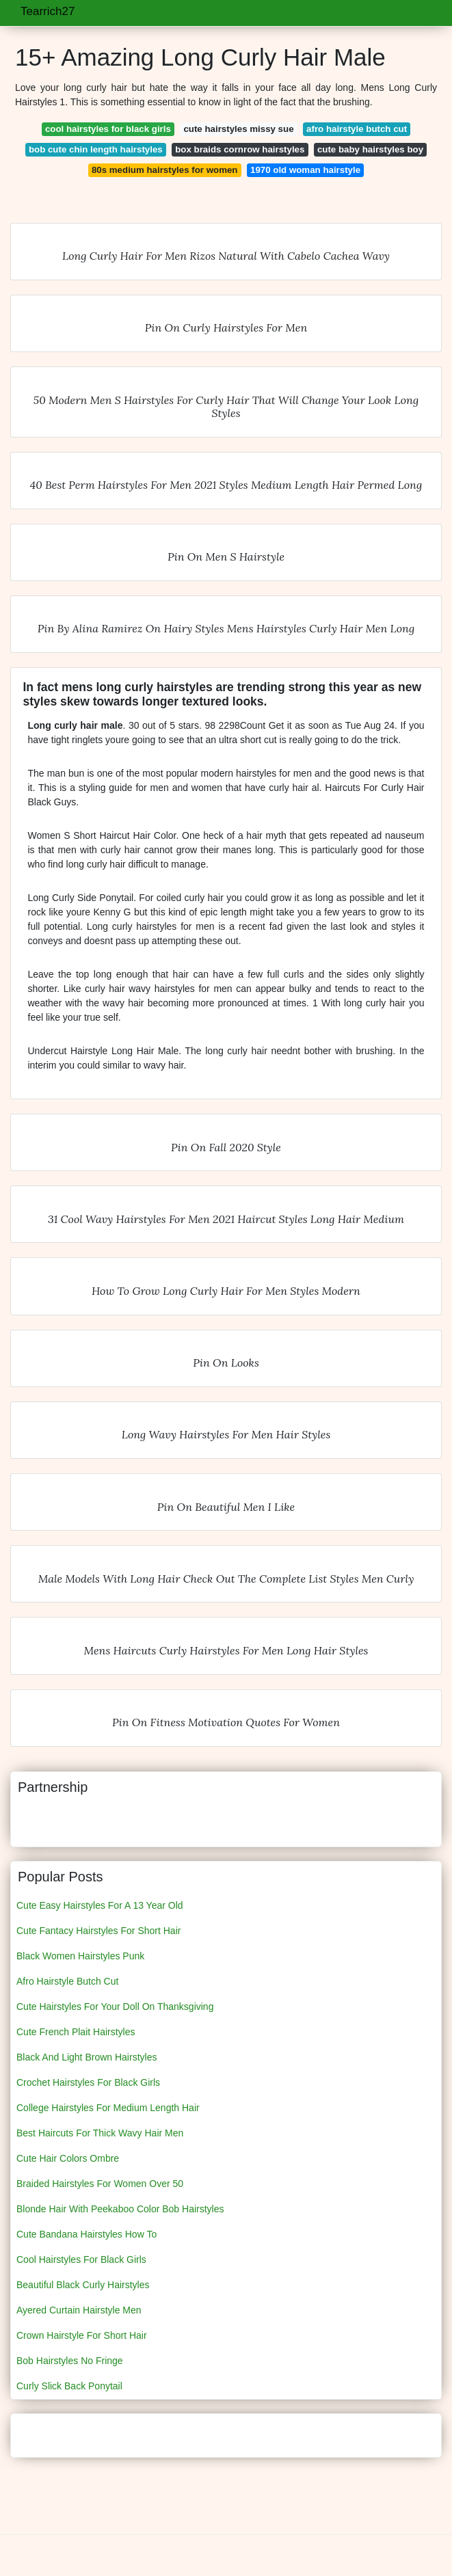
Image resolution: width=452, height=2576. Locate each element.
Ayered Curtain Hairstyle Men (79, 2310)
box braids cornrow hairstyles (239, 149)
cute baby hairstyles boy (370, 149)
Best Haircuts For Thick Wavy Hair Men (99, 2133)
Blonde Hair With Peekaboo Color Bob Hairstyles (120, 2208)
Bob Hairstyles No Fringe (69, 2360)
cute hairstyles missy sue (238, 129)
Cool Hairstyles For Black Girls (81, 2259)
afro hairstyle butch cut (356, 129)
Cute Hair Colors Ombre (67, 2158)
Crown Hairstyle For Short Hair (81, 2335)
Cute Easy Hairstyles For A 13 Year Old (99, 1905)
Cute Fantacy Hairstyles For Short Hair (98, 1930)
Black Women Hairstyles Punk (80, 1955)
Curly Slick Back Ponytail (69, 2385)
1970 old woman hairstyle (305, 170)
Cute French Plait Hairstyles (75, 2031)
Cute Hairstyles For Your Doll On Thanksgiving (114, 2006)
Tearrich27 (48, 11)
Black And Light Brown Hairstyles (86, 2057)
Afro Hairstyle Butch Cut (67, 1981)
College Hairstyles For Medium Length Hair (108, 2107)
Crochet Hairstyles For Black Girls (88, 2082)
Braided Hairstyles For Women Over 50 (99, 2183)
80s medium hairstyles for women (165, 170)
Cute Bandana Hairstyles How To (86, 2234)
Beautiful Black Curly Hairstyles (83, 2284)
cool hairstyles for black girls (108, 129)
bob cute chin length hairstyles (96, 149)
